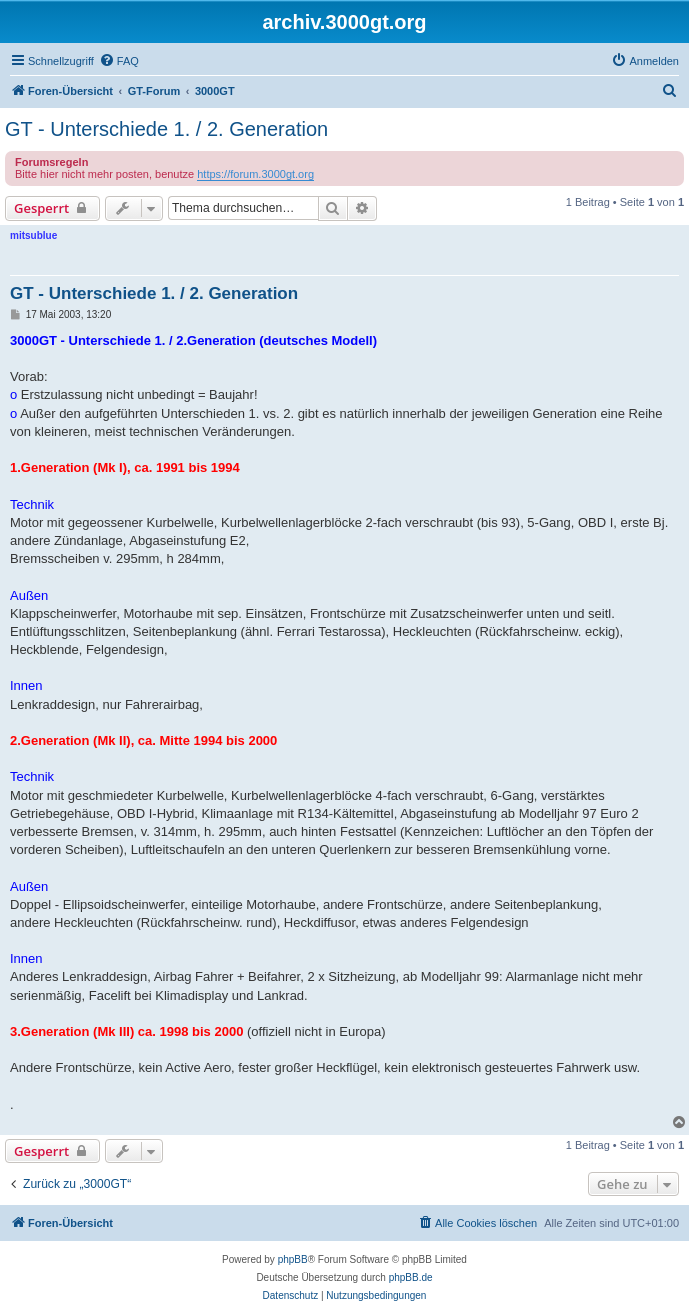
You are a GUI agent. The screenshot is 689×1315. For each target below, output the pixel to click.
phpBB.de (411, 1277)
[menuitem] (119, 61)
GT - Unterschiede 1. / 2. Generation (166, 129)
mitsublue (33, 235)
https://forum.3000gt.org (255, 174)
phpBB (293, 1259)
